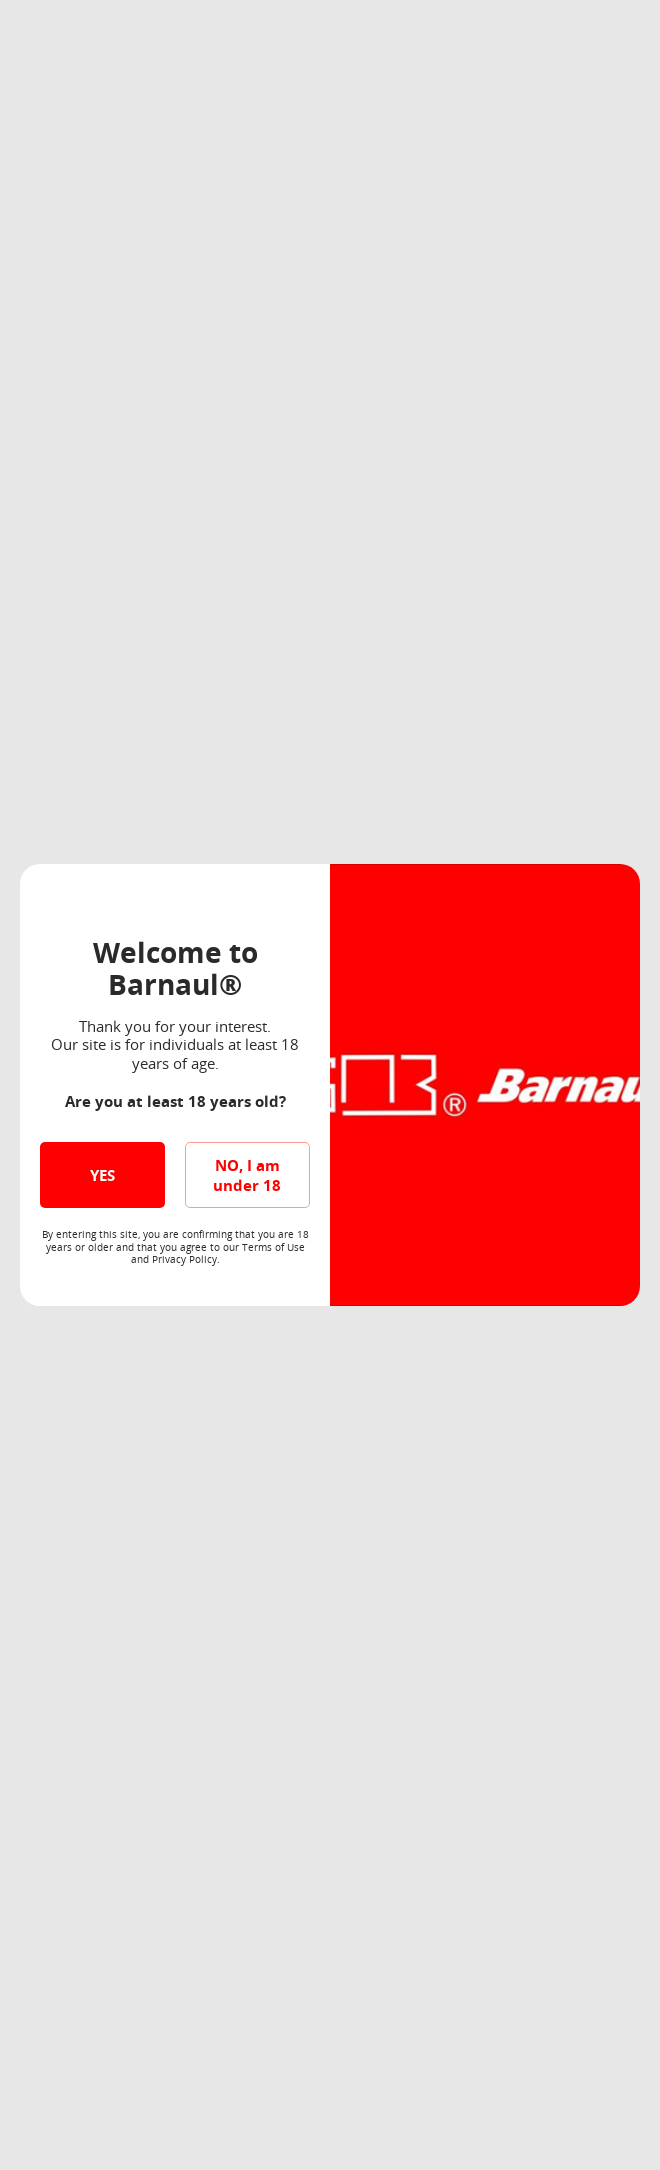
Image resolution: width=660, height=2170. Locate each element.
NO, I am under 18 (247, 1175)
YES (102, 1175)
